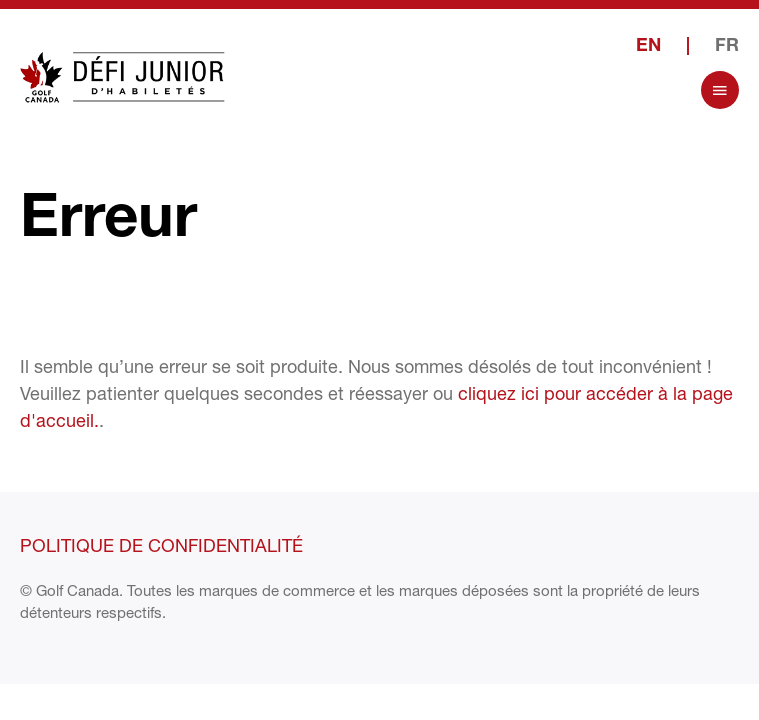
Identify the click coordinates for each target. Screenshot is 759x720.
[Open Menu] (720, 90)
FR (727, 47)
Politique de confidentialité (161, 545)
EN (648, 47)
